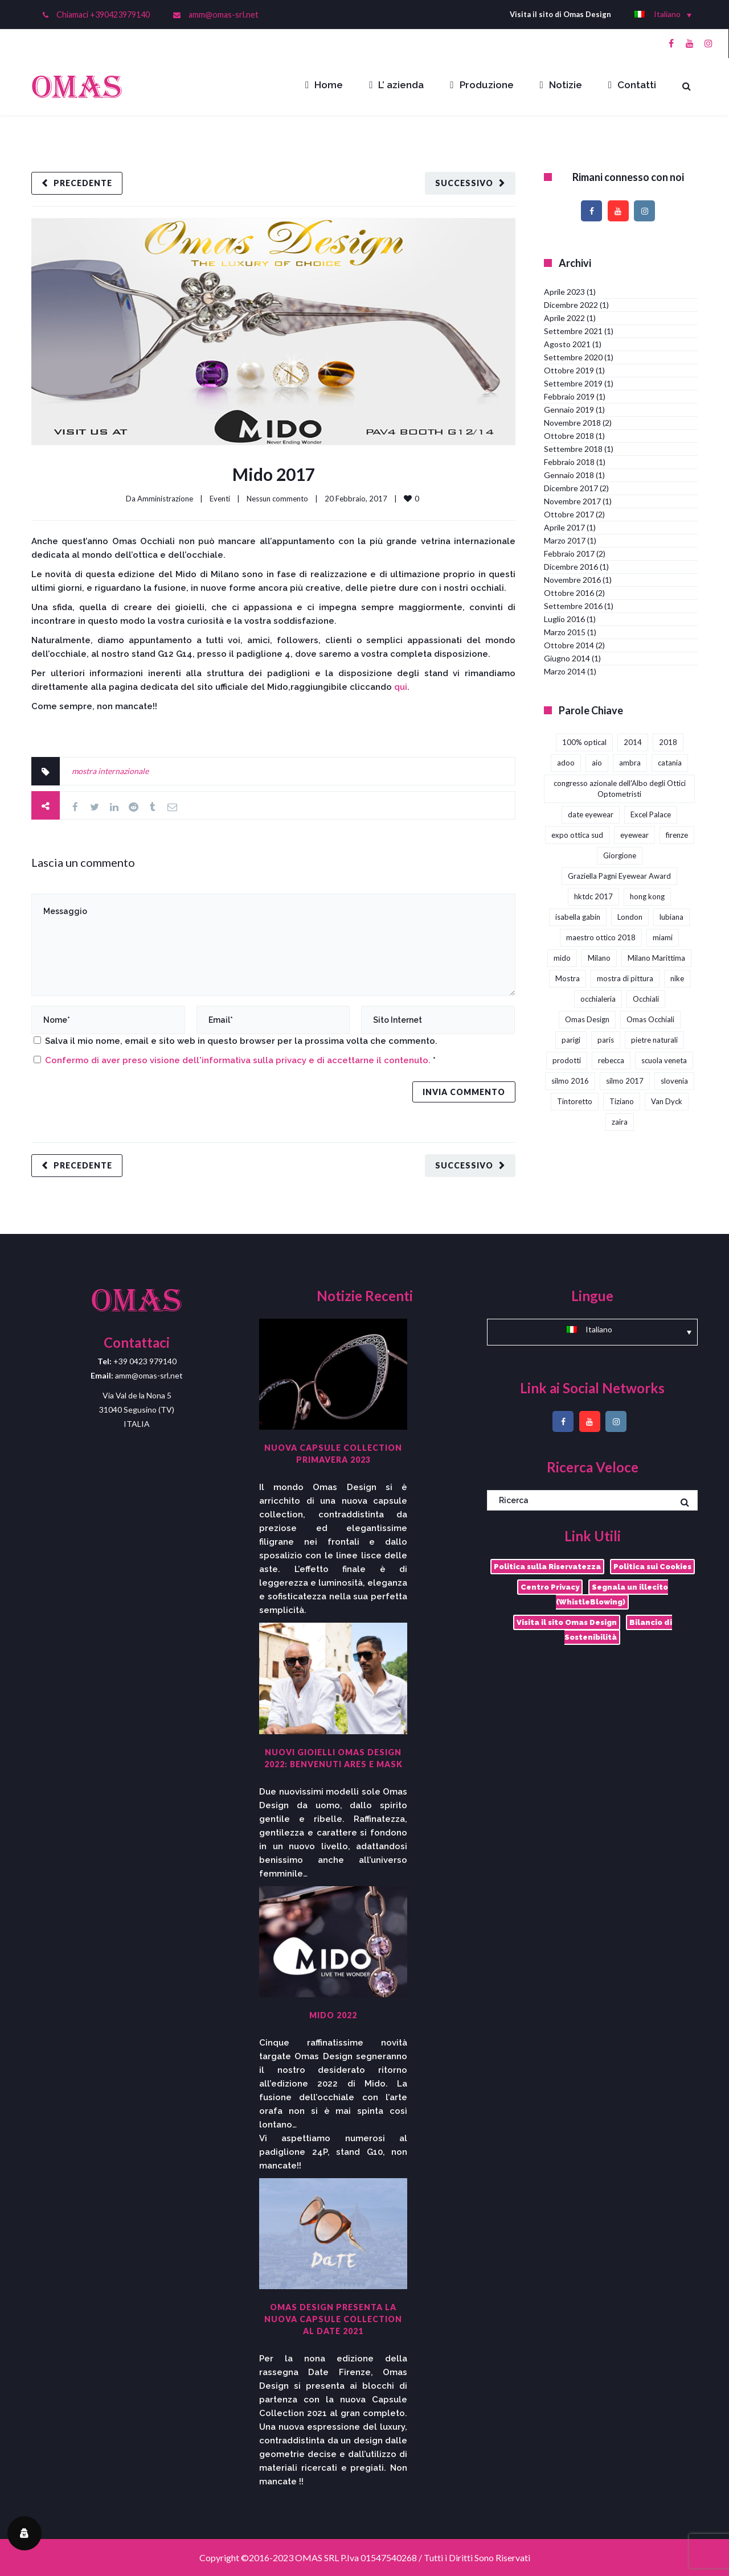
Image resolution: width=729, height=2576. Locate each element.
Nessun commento (277, 498)
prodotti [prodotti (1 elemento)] (566, 1060)
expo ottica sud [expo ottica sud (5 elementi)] (577, 835)
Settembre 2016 (573, 606)
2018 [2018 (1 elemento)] (668, 742)
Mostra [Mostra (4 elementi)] (567, 978)
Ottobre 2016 (569, 593)
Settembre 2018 (573, 449)
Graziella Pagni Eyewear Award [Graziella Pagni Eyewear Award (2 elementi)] (619, 875)
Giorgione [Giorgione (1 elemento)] (619, 855)
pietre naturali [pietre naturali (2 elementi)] (654, 1039)
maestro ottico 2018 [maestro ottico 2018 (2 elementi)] (601, 937)
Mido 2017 (273, 474)
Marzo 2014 (564, 671)
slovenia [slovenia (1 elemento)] (674, 1080)
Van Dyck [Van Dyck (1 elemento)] (666, 1101)
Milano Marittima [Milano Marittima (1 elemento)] (656, 957)
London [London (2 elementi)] (629, 916)
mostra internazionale (110, 771)
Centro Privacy (550, 1587)
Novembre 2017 (572, 501)
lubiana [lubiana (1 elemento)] (671, 916)
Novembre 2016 (572, 580)
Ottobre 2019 (569, 370)
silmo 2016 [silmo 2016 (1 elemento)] (570, 1080)
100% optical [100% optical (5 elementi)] (584, 742)
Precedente (83, 183)
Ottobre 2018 (569, 436)
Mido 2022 (333, 2015)
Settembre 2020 (573, 357)
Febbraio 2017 (569, 553)
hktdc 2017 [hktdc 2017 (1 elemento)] (593, 896)
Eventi (220, 498)
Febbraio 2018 (569, 462)
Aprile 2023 (564, 292)
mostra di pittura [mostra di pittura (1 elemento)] (625, 978)
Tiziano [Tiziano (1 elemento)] (621, 1101)
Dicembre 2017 (571, 488)
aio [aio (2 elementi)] (597, 762)
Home (324, 84)
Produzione (481, 84)
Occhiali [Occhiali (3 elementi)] (646, 998)
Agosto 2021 (567, 344)
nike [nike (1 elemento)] (677, 978)
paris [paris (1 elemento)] (605, 1039)
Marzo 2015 (564, 632)
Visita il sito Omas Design (567, 1622)
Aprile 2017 (564, 527)
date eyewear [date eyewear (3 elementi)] (590, 814)
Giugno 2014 (567, 658)
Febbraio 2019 (569, 396)
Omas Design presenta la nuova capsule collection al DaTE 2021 (333, 2319)
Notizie (561, 84)
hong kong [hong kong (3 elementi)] (647, 896)
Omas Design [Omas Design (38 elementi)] (587, 1019)
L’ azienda (396, 84)
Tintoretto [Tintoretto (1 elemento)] (574, 1101)
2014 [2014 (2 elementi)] (633, 742)
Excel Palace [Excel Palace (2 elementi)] (650, 814)
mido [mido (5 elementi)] (562, 957)
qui (400, 687)
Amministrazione (165, 498)
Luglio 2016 (564, 619)
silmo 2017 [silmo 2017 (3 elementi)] (625, 1080)
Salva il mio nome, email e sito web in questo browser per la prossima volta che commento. (241, 1041)
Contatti (632, 84)
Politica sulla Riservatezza (547, 1566)
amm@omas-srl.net (224, 14)
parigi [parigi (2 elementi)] (571, 1039)
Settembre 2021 (573, 331)
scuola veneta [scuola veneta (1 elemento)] (664, 1060)
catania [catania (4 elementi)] (670, 762)
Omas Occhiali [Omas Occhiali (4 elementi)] (650, 1019)
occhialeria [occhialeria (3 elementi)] (598, 998)
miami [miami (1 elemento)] (663, 937)
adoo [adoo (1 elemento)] (566, 762)
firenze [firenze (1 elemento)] (677, 835)
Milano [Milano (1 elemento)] (599, 957)
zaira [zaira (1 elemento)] (620, 1121)
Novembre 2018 (572, 422)
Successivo (464, 183)
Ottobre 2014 (569, 645)
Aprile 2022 (564, 318)
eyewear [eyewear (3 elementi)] (634, 835)
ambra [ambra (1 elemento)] (630, 762)
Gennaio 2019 (569, 409)
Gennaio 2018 (569, 475)
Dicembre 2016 (571, 566)
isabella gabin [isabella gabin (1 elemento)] (577, 916)
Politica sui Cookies (652, 1566)
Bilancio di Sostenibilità (618, 1629)
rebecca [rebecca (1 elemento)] (611, 1060)
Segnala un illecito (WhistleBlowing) (612, 1594)
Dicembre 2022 (571, 305)
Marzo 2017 (564, 540)
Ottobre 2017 (569, 514)
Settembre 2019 (573, 383)
